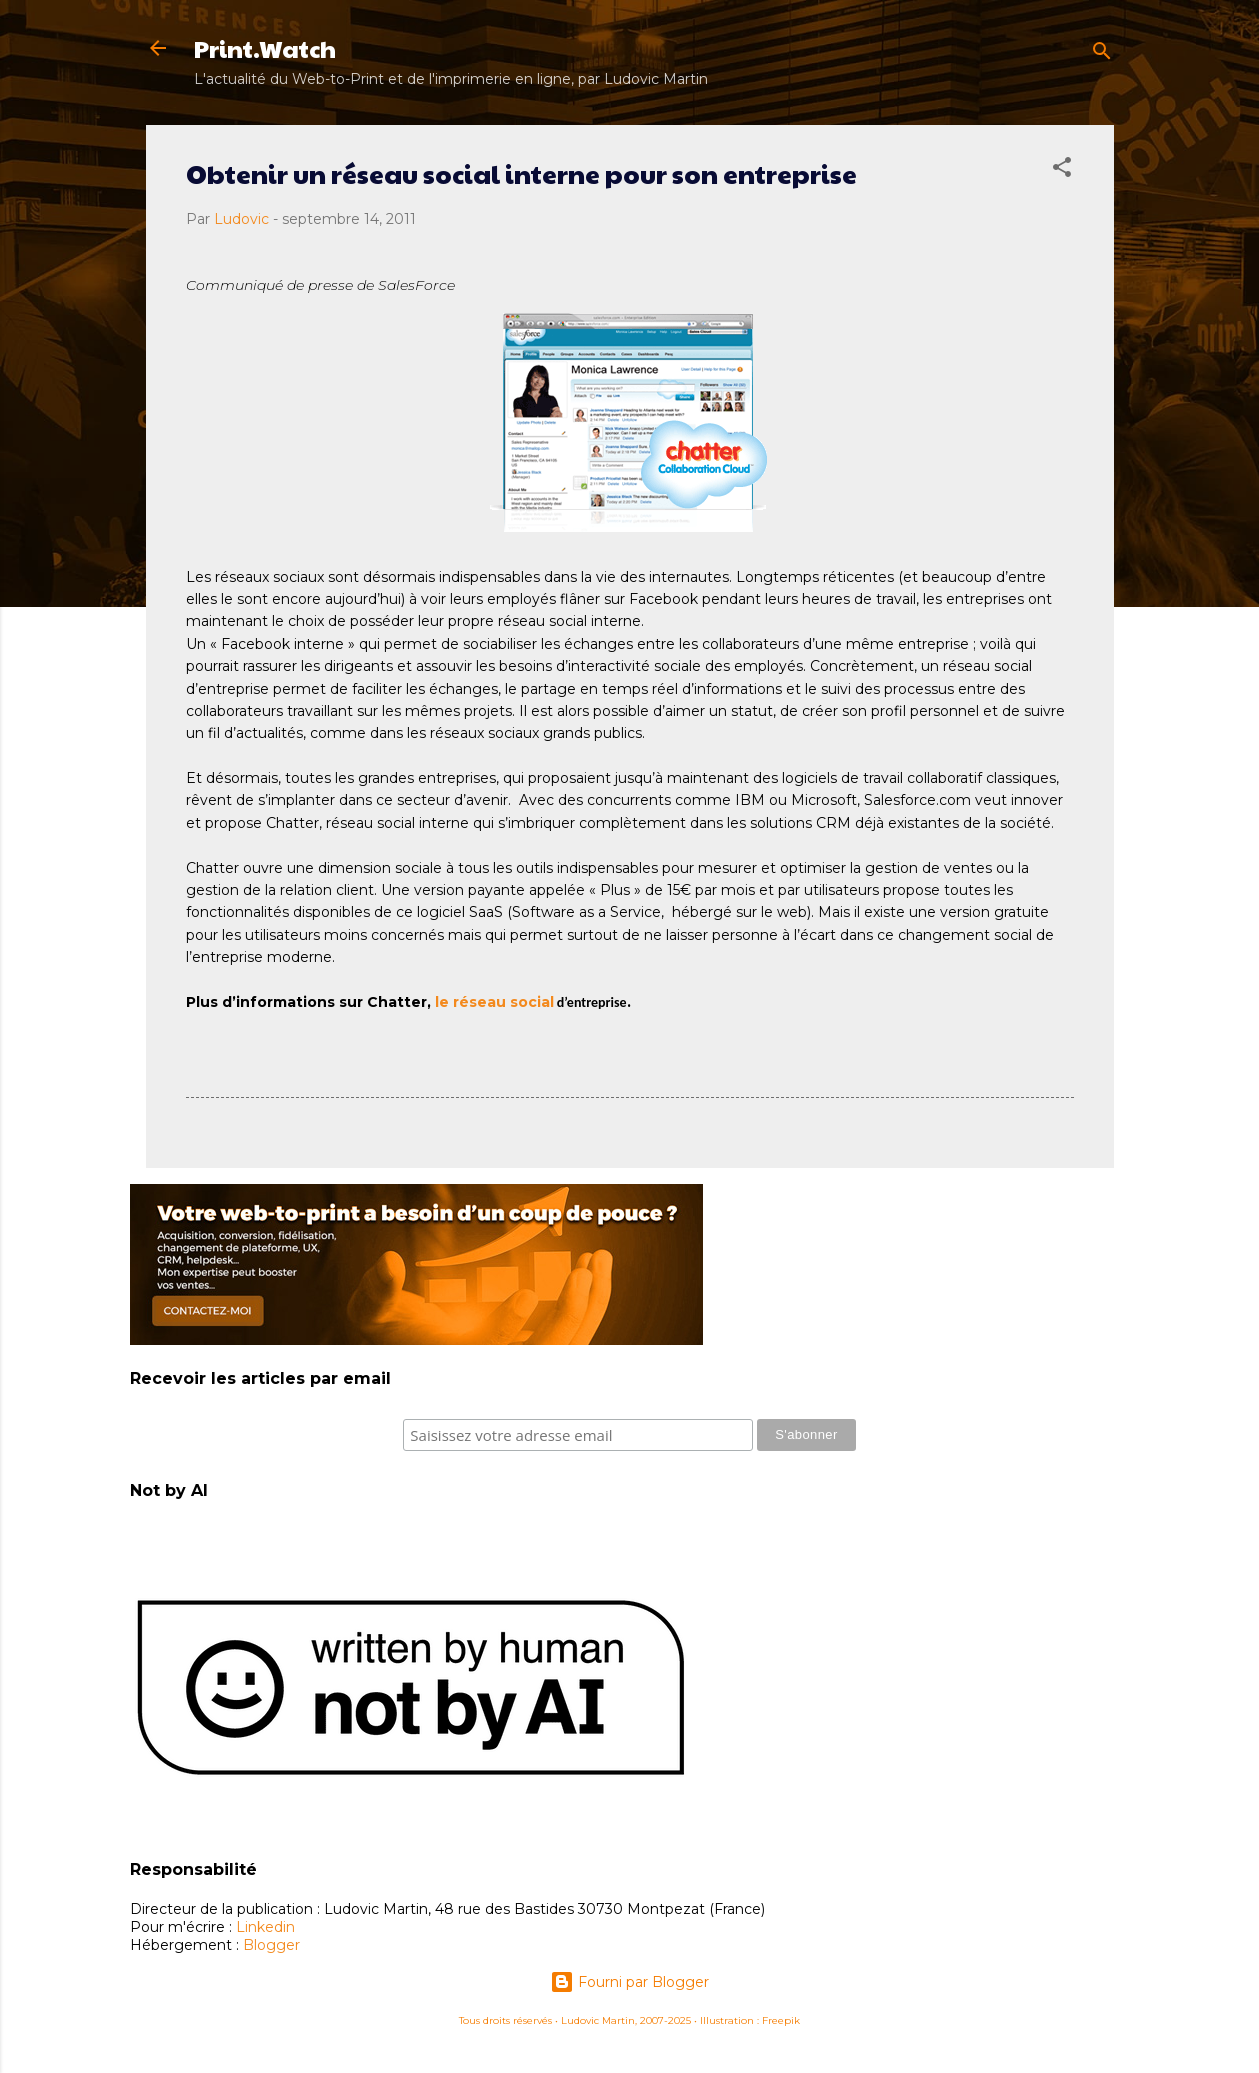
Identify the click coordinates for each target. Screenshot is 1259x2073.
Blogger (271, 1945)
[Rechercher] (1102, 54)
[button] (1062, 170)
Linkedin (265, 1927)
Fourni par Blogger (629, 1982)
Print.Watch (265, 48)
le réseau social (494, 1002)
